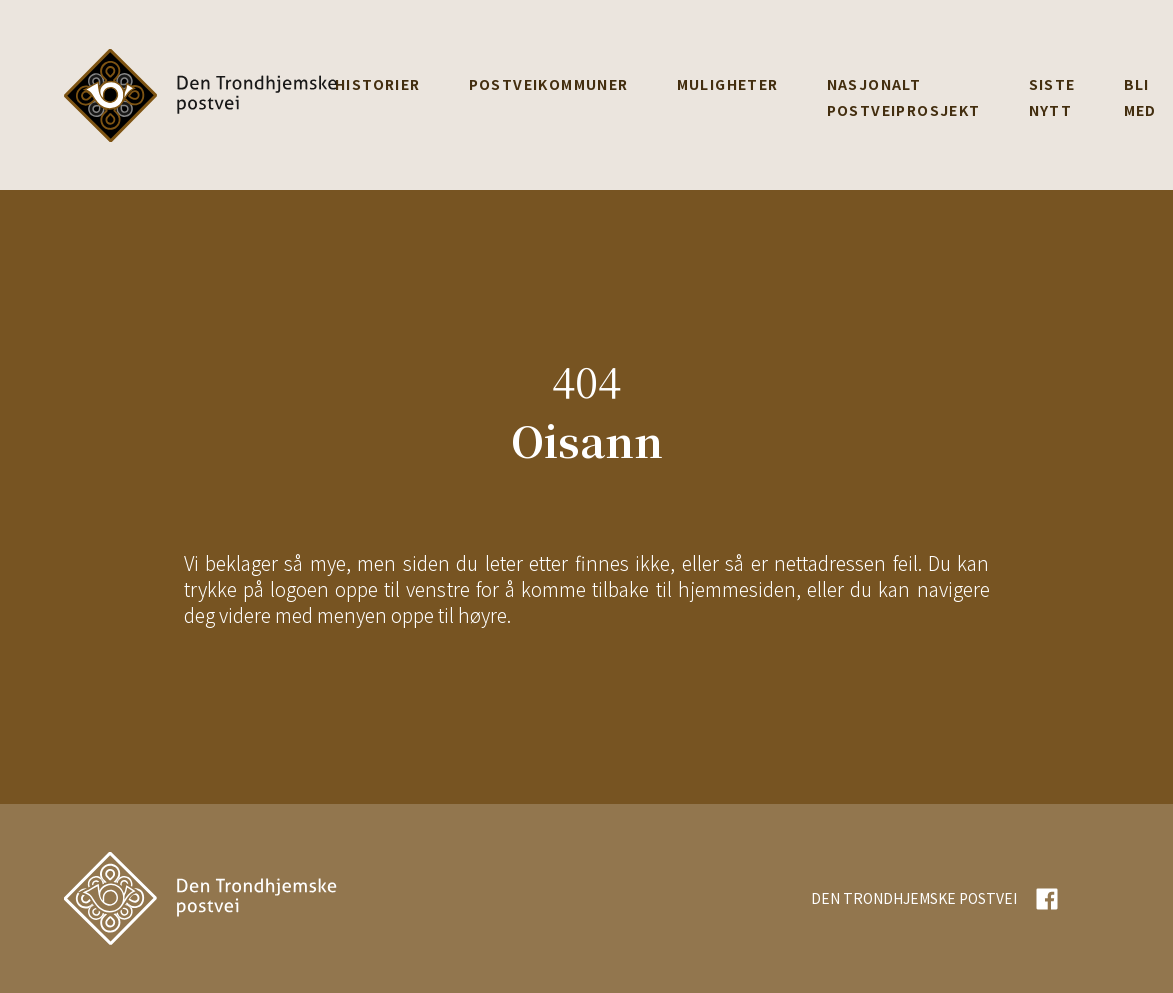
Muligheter (728, 84)
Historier (378, 84)
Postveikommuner (549, 84)
